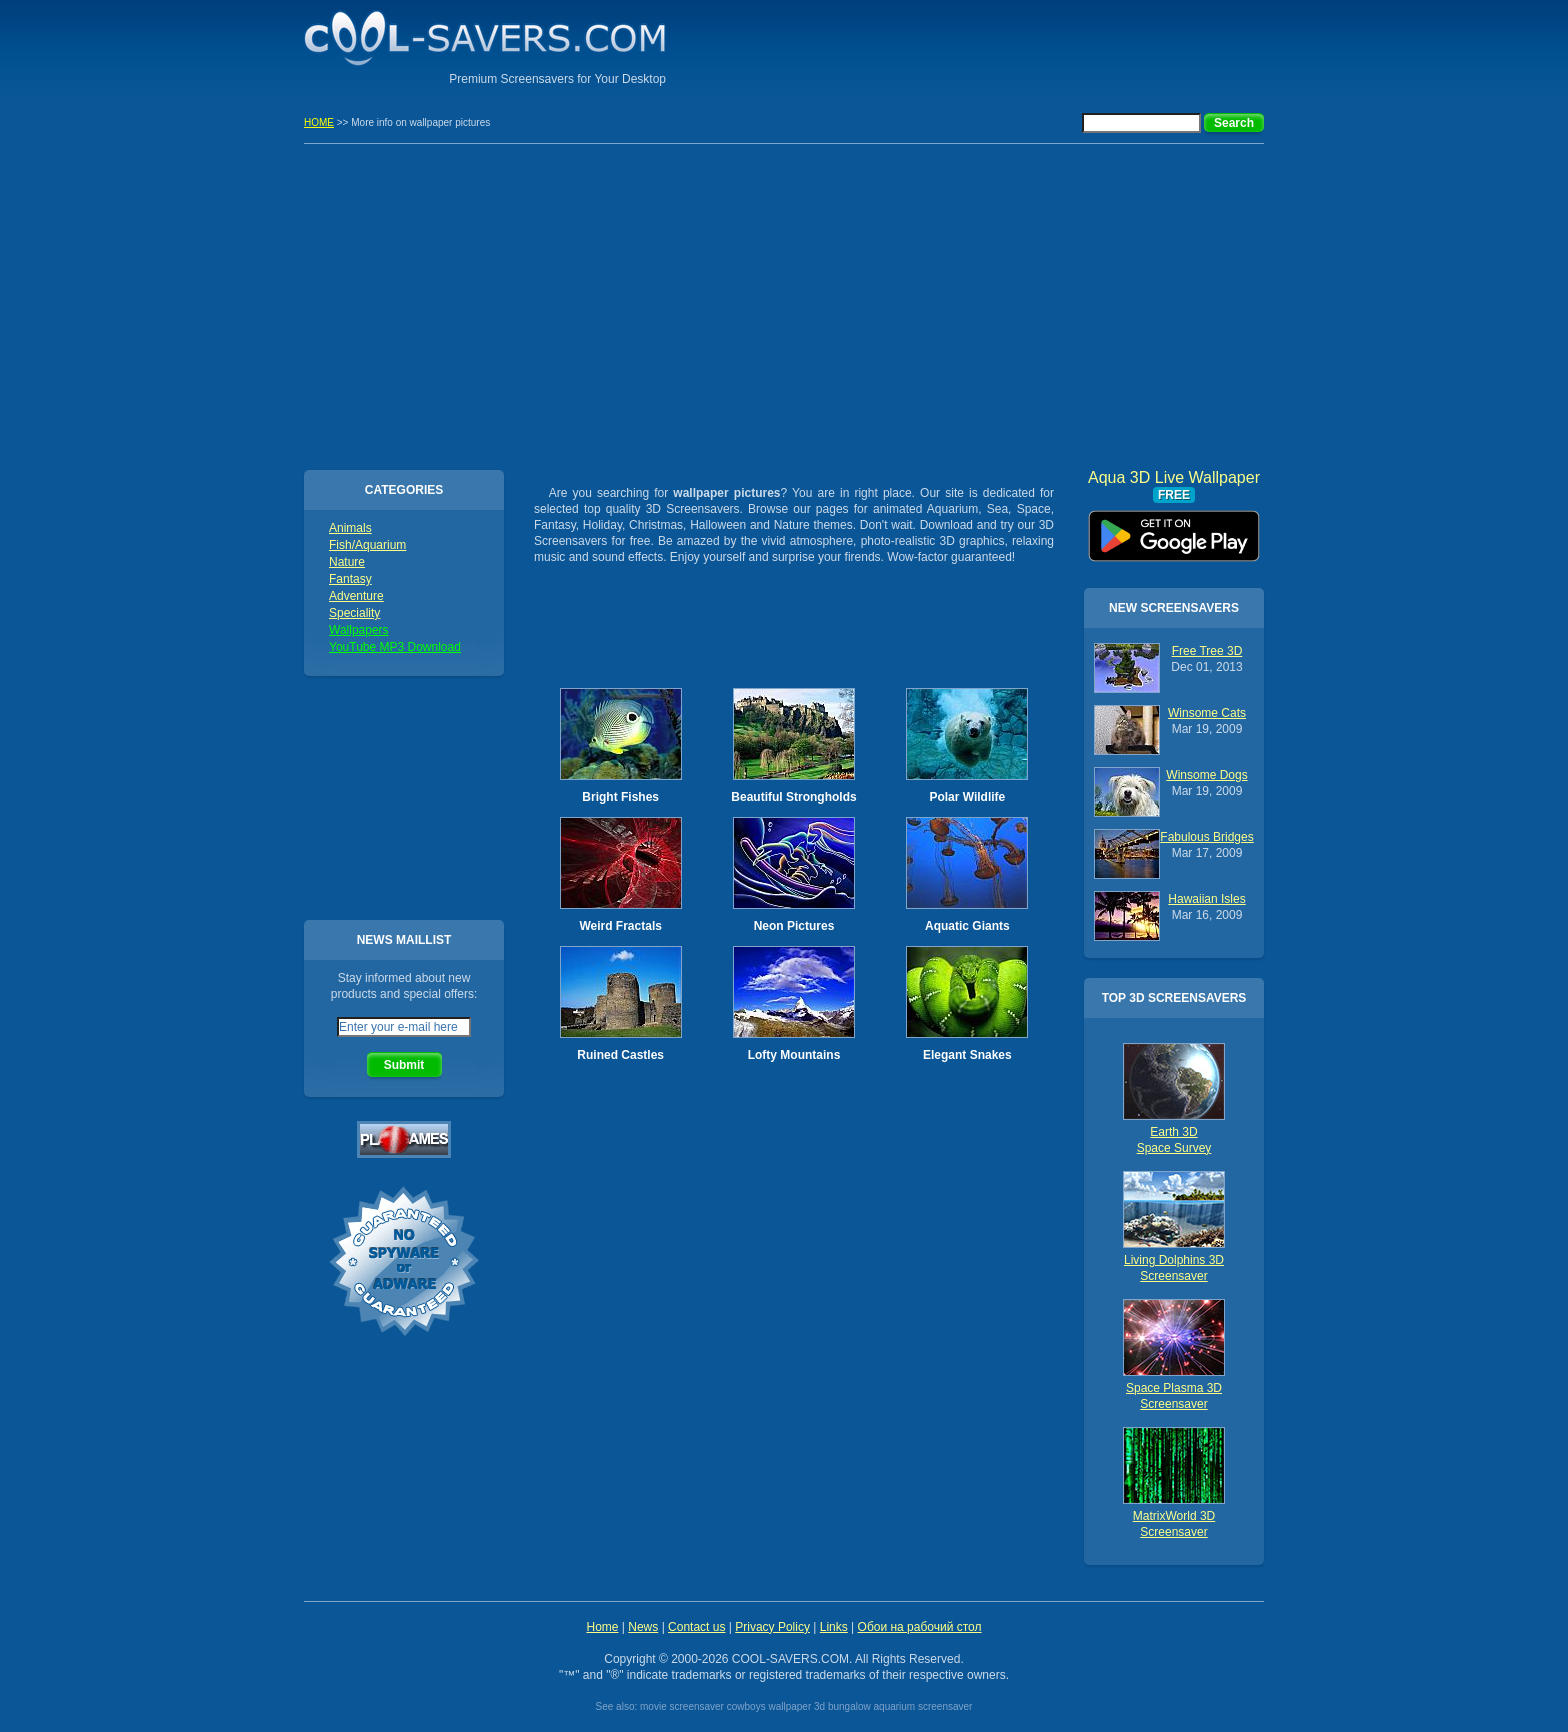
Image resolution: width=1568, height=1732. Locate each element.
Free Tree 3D (1207, 651)
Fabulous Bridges (1206, 837)
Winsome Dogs (1206, 775)
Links (834, 1627)
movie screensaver (682, 1706)
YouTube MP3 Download (395, 647)
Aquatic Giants (967, 926)
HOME (319, 122)
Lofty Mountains (794, 1055)
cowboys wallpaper (769, 1706)
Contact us (696, 1627)
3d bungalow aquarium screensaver (893, 1706)
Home (602, 1627)
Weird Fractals (620, 926)
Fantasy (350, 579)
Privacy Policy (772, 1627)
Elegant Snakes (967, 1055)
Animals (350, 528)
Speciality (354, 613)
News (643, 1627)
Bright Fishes (620, 797)
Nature (347, 562)
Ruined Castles (620, 1055)
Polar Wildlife (967, 797)
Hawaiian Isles (1206, 899)
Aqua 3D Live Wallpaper (1174, 529)
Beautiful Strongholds (793, 797)
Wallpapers (359, 630)
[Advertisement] (1030, 45)
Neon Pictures (794, 926)
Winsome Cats (1207, 713)
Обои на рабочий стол (920, 1627)
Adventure (356, 596)
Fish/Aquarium (367, 545)
